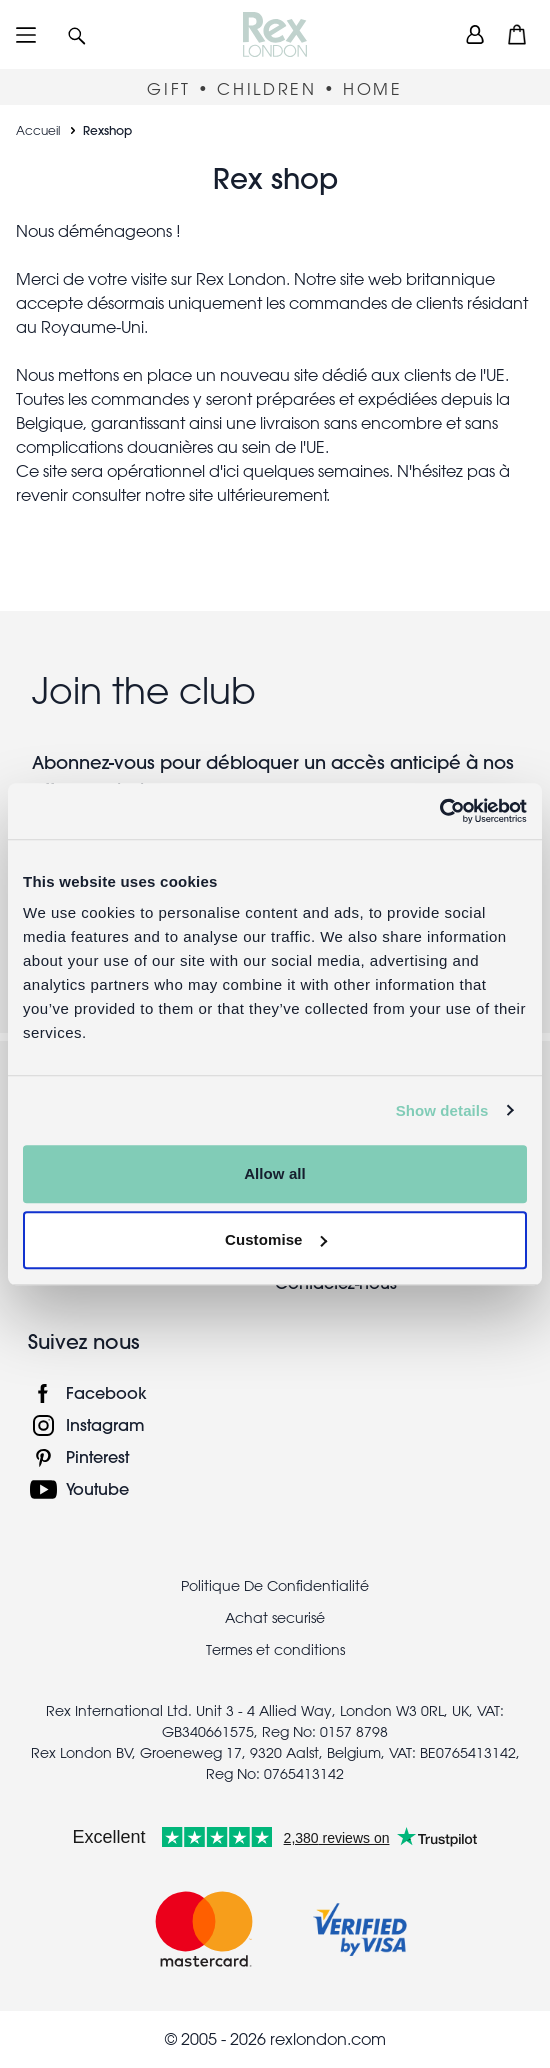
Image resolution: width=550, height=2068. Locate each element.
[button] (77, 34)
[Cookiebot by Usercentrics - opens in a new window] (439, 811)
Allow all (275, 1173)
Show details (442, 1110)
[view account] (475, 34)
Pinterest (97, 1456)
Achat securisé (275, 1618)
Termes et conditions (275, 1650)
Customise (276, 1239)
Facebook (106, 1392)
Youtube (97, 1488)
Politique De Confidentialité (275, 1586)
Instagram (105, 1424)
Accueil (38, 130)
